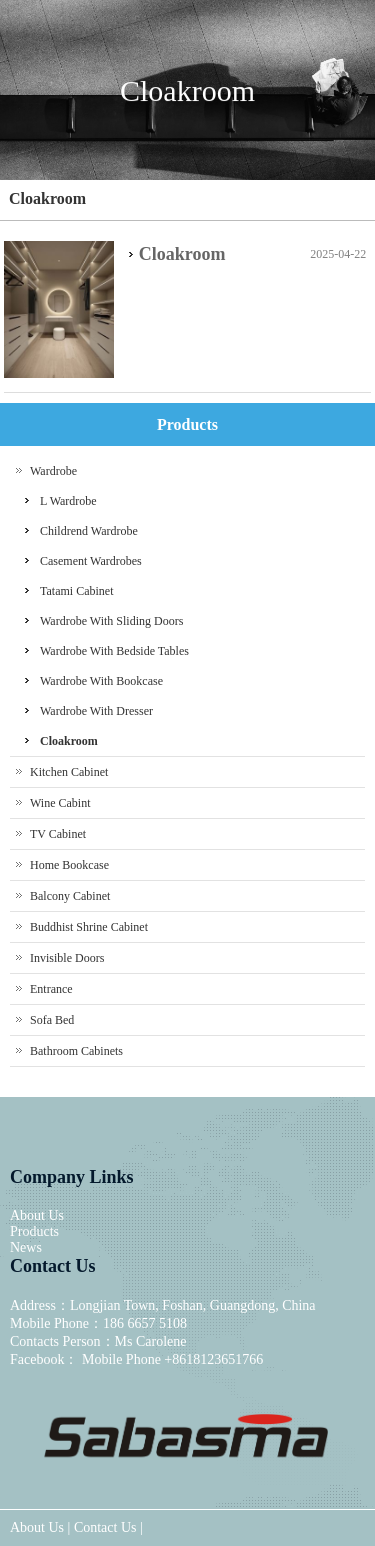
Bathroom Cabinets (76, 1051)
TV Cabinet (58, 834)
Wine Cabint (60, 803)
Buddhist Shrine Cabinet (89, 927)
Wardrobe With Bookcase (101, 681)
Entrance (51, 989)
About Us (37, 1215)
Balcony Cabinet (70, 896)
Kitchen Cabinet (69, 772)
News (26, 1247)
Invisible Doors (67, 958)
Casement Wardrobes (91, 561)
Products (34, 1231)
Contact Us (105, 1527)
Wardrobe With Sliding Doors (111, 621)
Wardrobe (53, 471)
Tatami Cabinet (76, 591)
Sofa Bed (52, 1020)
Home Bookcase (69, 865)
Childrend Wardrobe (89, 531)
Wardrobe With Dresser (96, 711)
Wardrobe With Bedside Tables (114, 651)
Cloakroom (47, 198)
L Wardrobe (68, 501)
